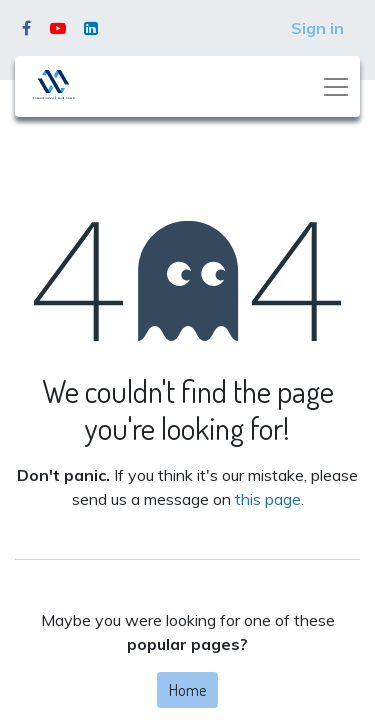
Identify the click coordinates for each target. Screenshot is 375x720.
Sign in (317, 28)
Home (187, 690)
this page (268, 499)
